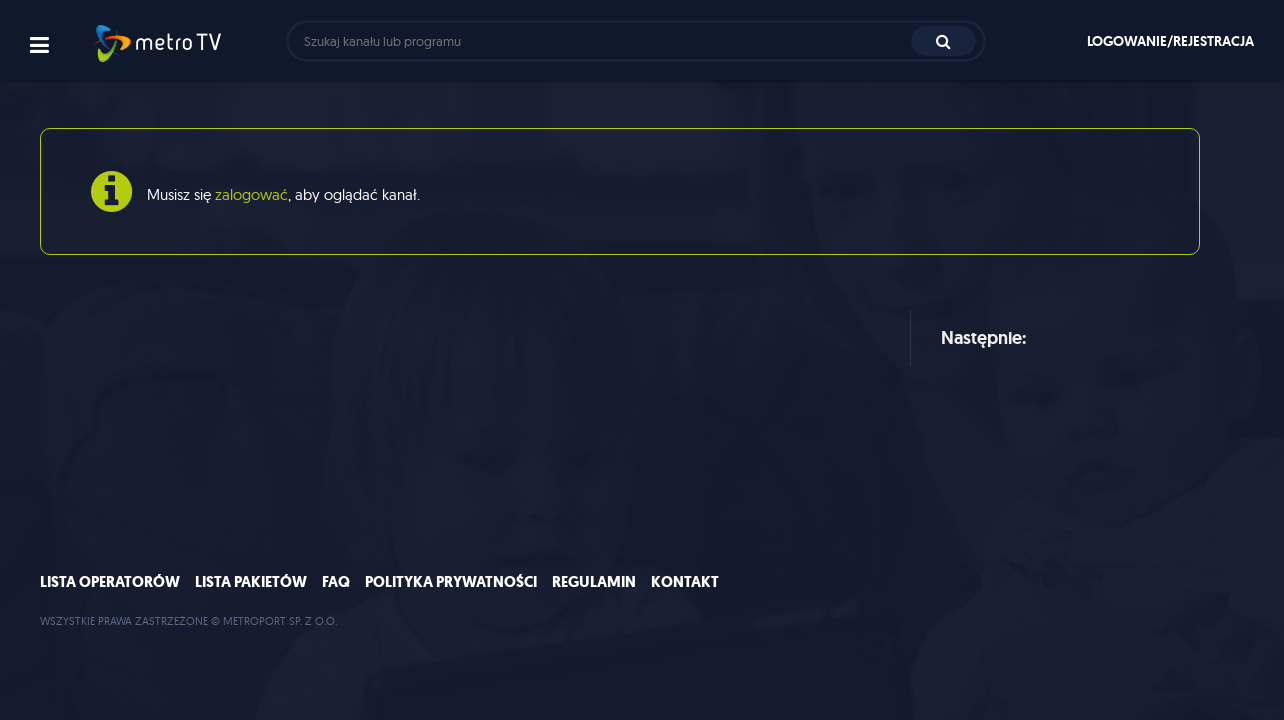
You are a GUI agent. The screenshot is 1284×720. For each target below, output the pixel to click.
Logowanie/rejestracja (1170, 41)
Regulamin (594, 582)
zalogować (251, 194)
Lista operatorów (110, 582)
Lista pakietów (251, 582)
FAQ (336, 582)
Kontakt (685, 582)
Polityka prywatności (451, 582)
